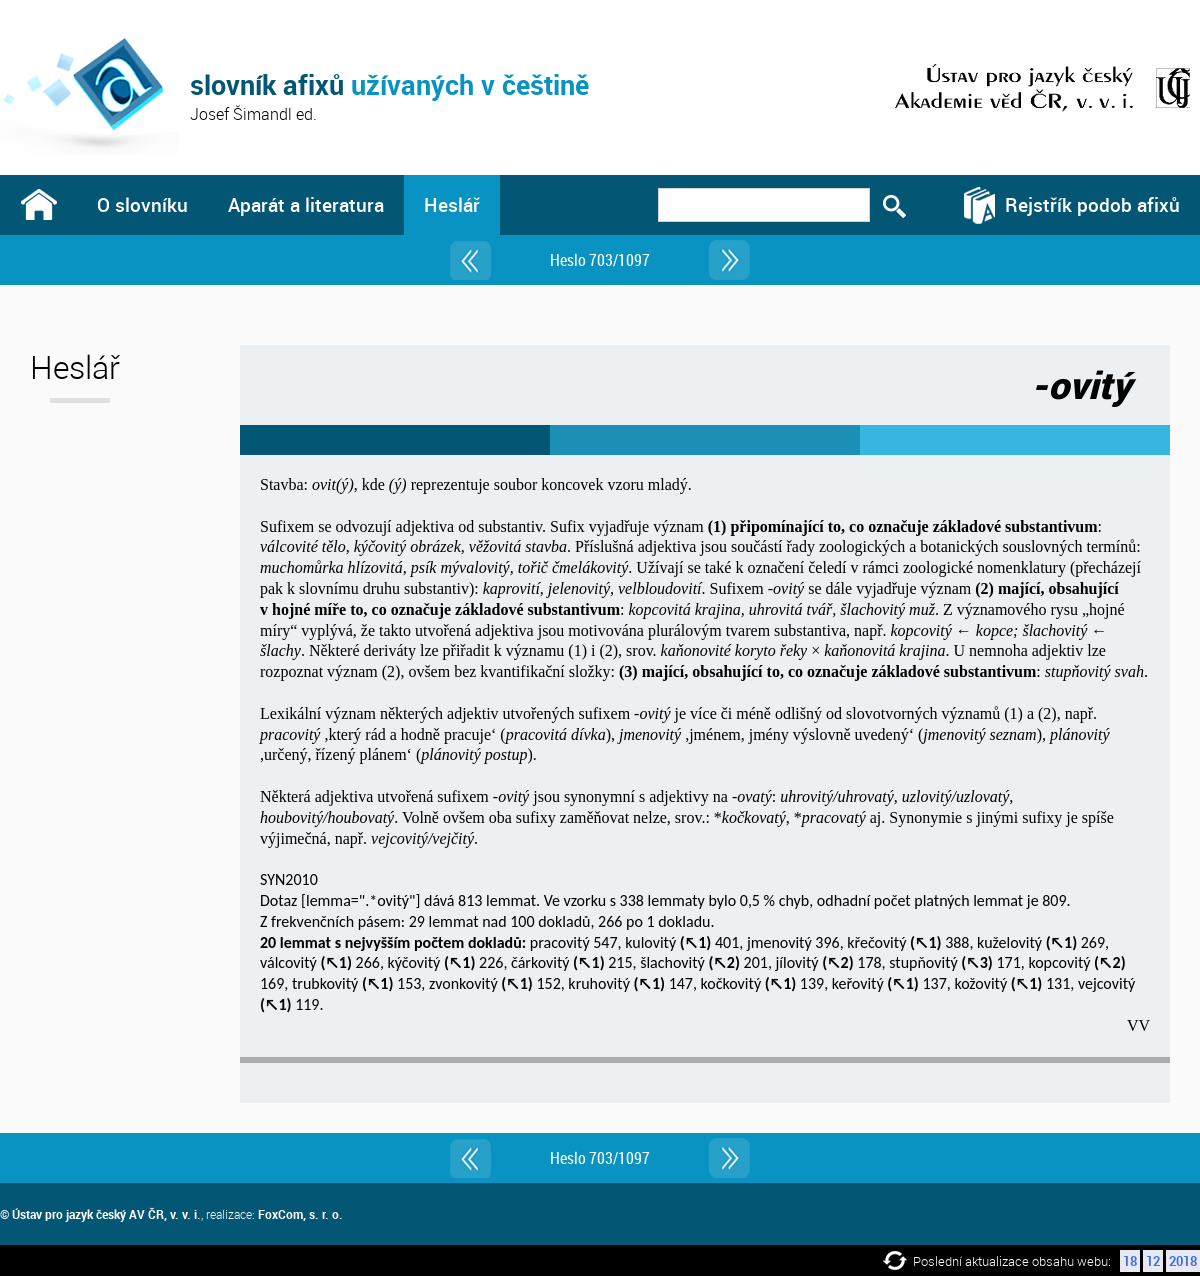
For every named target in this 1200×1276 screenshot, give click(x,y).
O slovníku (142, 204)
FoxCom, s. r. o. (300, 1214)
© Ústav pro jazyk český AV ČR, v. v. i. (100, 1214)
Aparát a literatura (306, 204)
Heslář (452, 204)
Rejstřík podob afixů (1092, 204)
